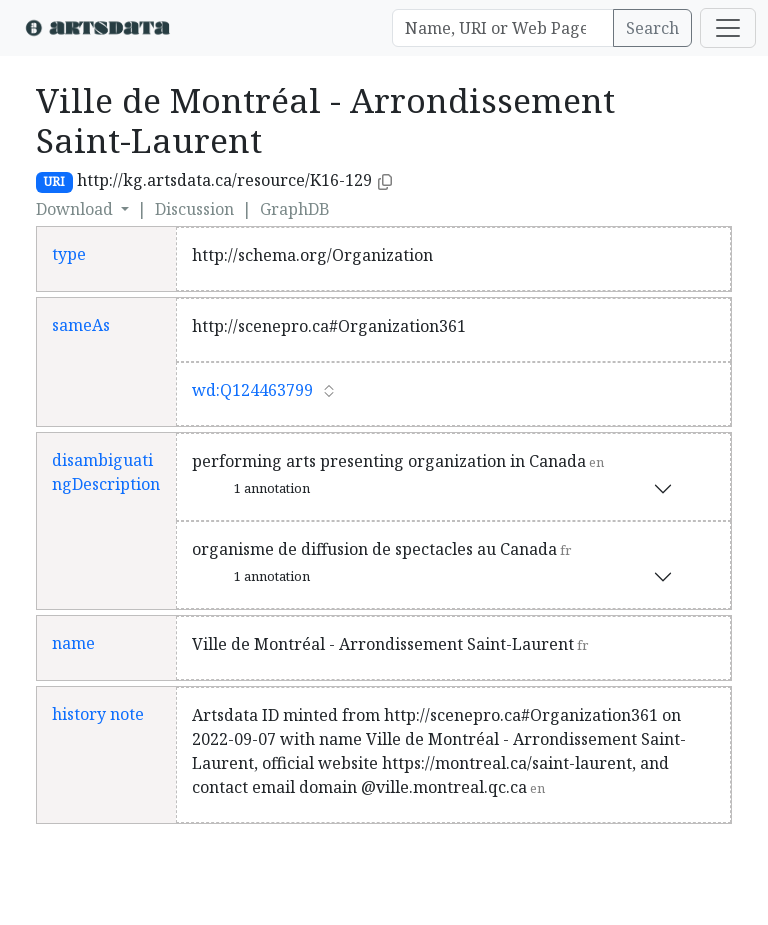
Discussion (194, 209)
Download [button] (76, 209)
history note (98, 714)
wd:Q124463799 (252, 390)
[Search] (503, 28)
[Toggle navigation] (728, 28)
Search (652, 28)
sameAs (81, 325)
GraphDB (295, 209)
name (73, 643)
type (69, 254)
